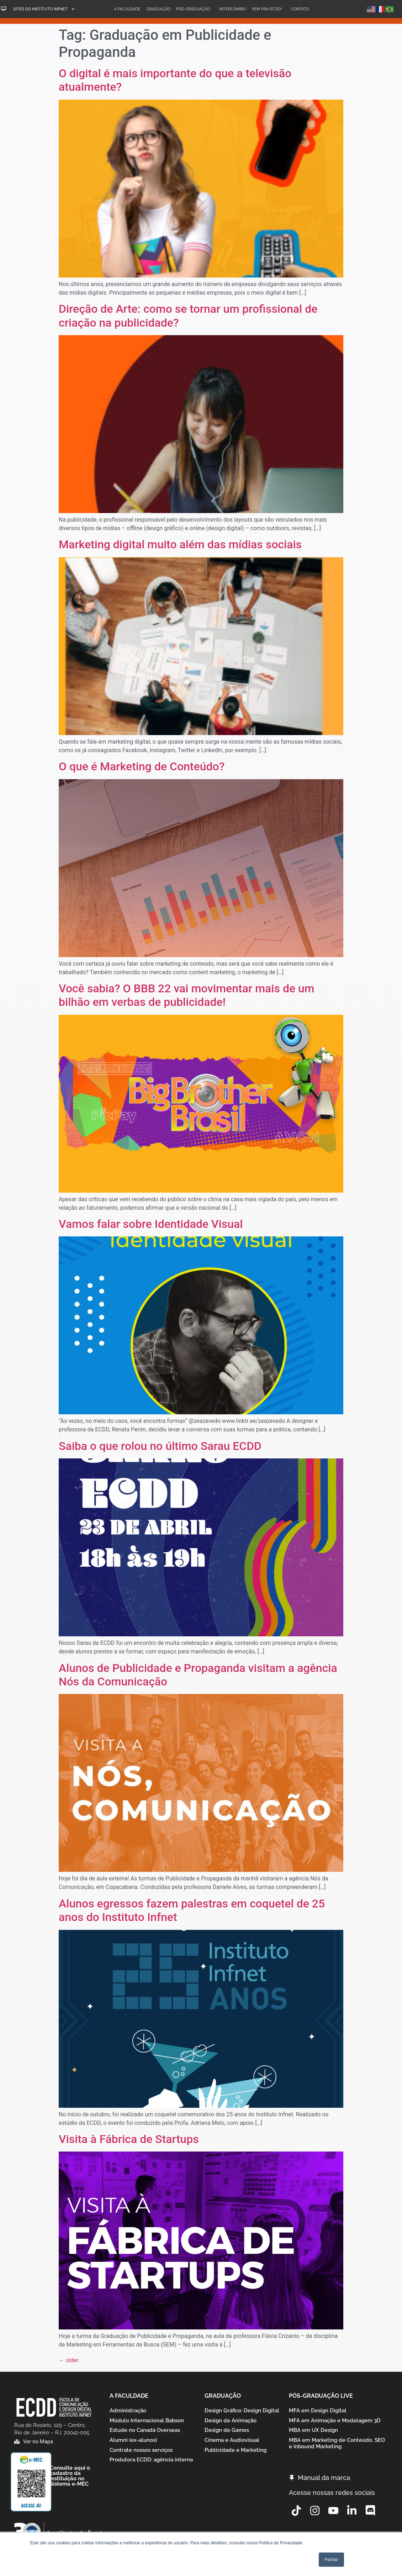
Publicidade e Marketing (235, 2455)
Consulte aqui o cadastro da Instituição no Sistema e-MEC (70, 2476)
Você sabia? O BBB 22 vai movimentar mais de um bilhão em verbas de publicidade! (186, 995)
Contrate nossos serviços (141, 2455)
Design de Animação (230, 2422)
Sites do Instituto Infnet (44, 9)
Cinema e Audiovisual (232, 2444)
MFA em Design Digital (318, 2411)
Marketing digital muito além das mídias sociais (180, 544)
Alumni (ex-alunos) (133, 2444)
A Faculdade (127, 9)
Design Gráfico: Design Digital (242, 2411)
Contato (300, 9)
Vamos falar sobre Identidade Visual (151, 1224)
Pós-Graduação (194, 9)
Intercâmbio (232, 9)
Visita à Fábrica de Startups (129, 2139)
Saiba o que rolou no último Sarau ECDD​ (160, 1446)
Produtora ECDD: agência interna (151, 2466)
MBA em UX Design (313, 2433)
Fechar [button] (331, 2559)
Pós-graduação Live (321, 2395)
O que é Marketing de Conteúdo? (141, 766)
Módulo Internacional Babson (147, 2422)
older (69, 2360)
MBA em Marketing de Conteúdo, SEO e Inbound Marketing (337, 2448)
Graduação (158, 9)
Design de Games (227, 2433)
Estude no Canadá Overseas (145, 2433)
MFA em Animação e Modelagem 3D (335, 2422)
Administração (128, 2411)
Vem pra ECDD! (268, 9)
